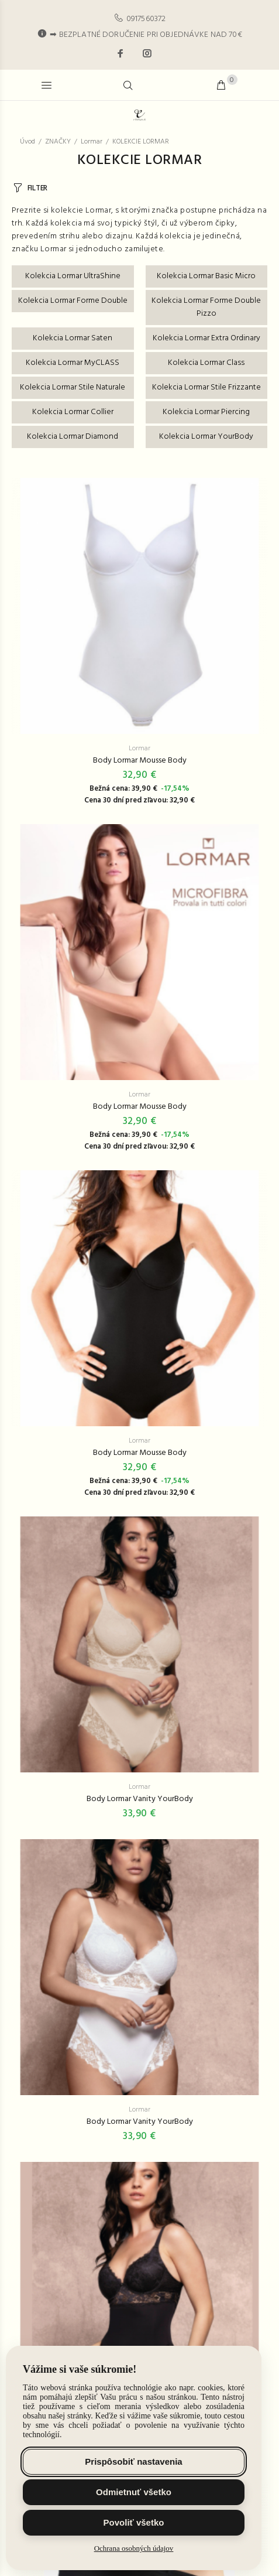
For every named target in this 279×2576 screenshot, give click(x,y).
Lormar (91, 142)
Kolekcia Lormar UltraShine (72, 276)
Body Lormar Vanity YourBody (140, 1799)
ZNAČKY (58, 142)
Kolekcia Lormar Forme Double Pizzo (206, 307)
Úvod (27, 142)
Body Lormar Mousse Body (140, 760)
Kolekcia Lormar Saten (72, 338)
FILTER (37, 188)
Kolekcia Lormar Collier (72, 412)
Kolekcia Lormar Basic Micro (206, 276)
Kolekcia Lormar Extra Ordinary (206, 338)
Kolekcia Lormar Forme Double (73, 301)
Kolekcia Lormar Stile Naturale (72, 387)
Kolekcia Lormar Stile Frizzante (206, 387)
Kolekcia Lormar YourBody (206, 436)
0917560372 (146, 19)
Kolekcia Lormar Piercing (206, 412)
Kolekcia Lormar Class (206, 363)
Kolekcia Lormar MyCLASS (72, 363)
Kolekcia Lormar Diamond (72, 436)
